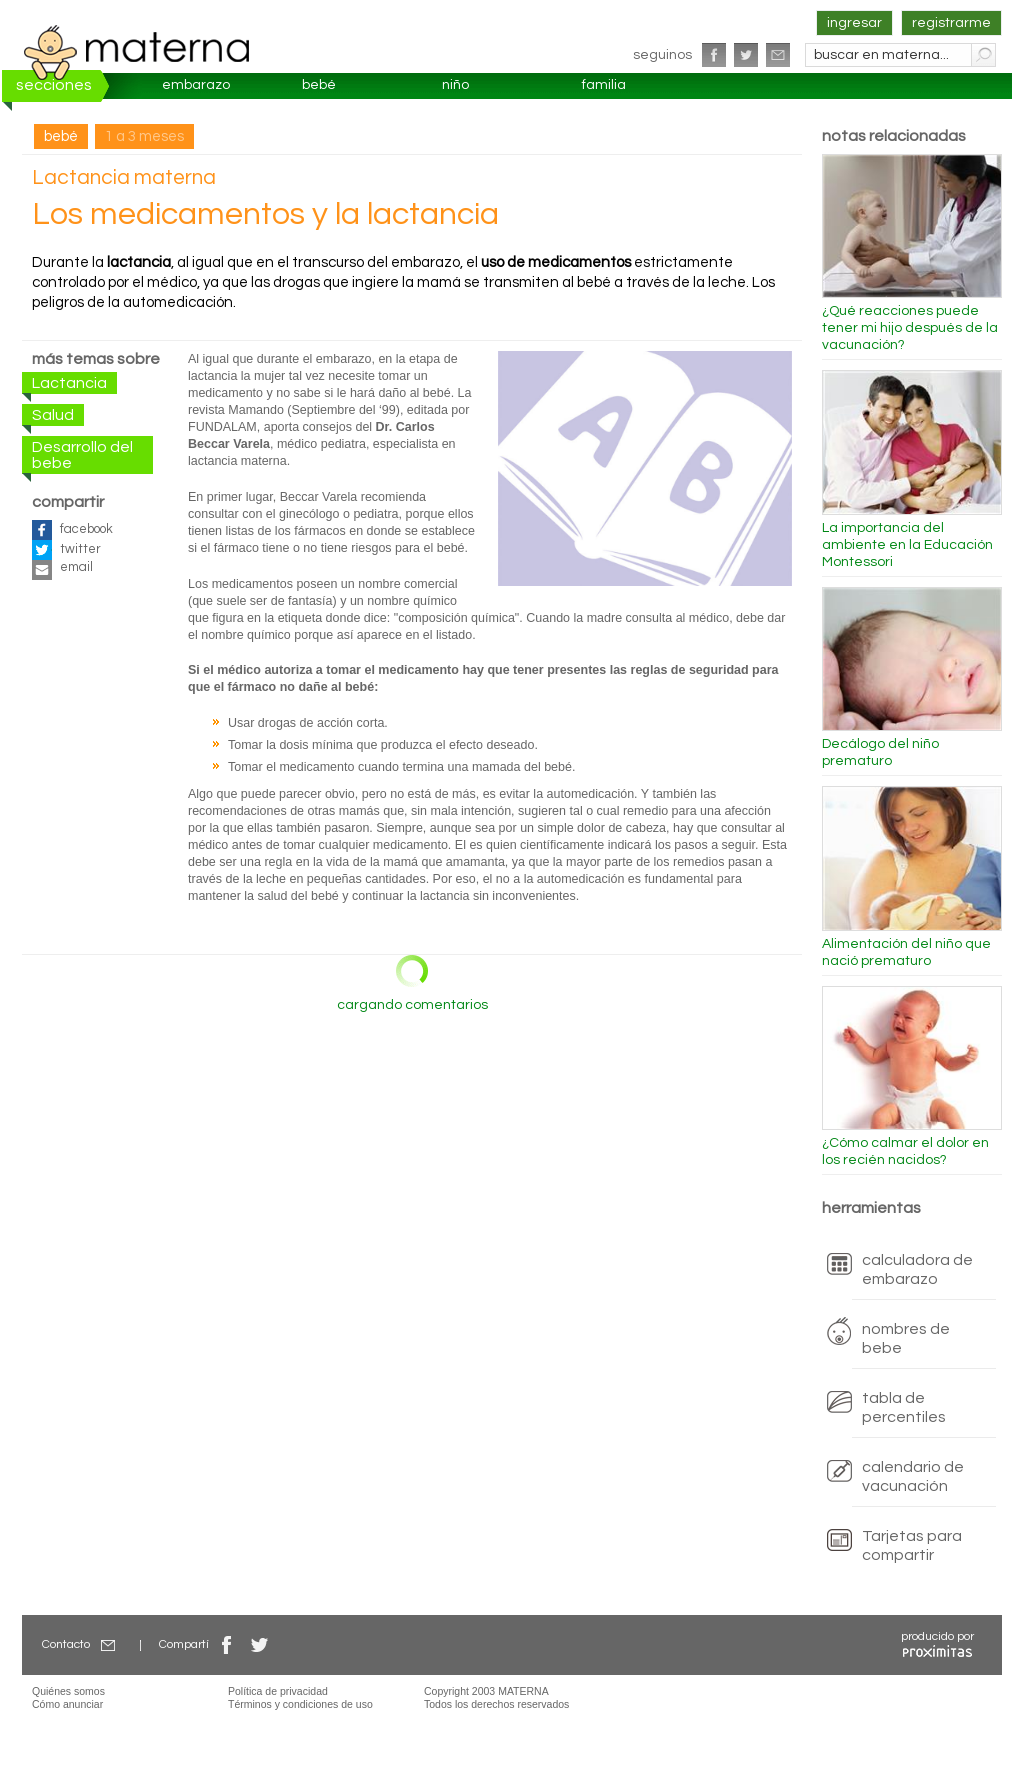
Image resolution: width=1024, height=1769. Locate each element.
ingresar (854, 23)
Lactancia (69, 383)
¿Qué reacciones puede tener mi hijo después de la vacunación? (910, 328)
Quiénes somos (68, 1691)
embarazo (196, 85)
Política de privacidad (278, 1691)
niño (455, 85)
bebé (319, 85)
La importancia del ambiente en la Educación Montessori (907, 545)
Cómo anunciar (67, 1704)
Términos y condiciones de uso (300, 1704)
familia (604, 85)
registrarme (951, 23)
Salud (53, 415)
